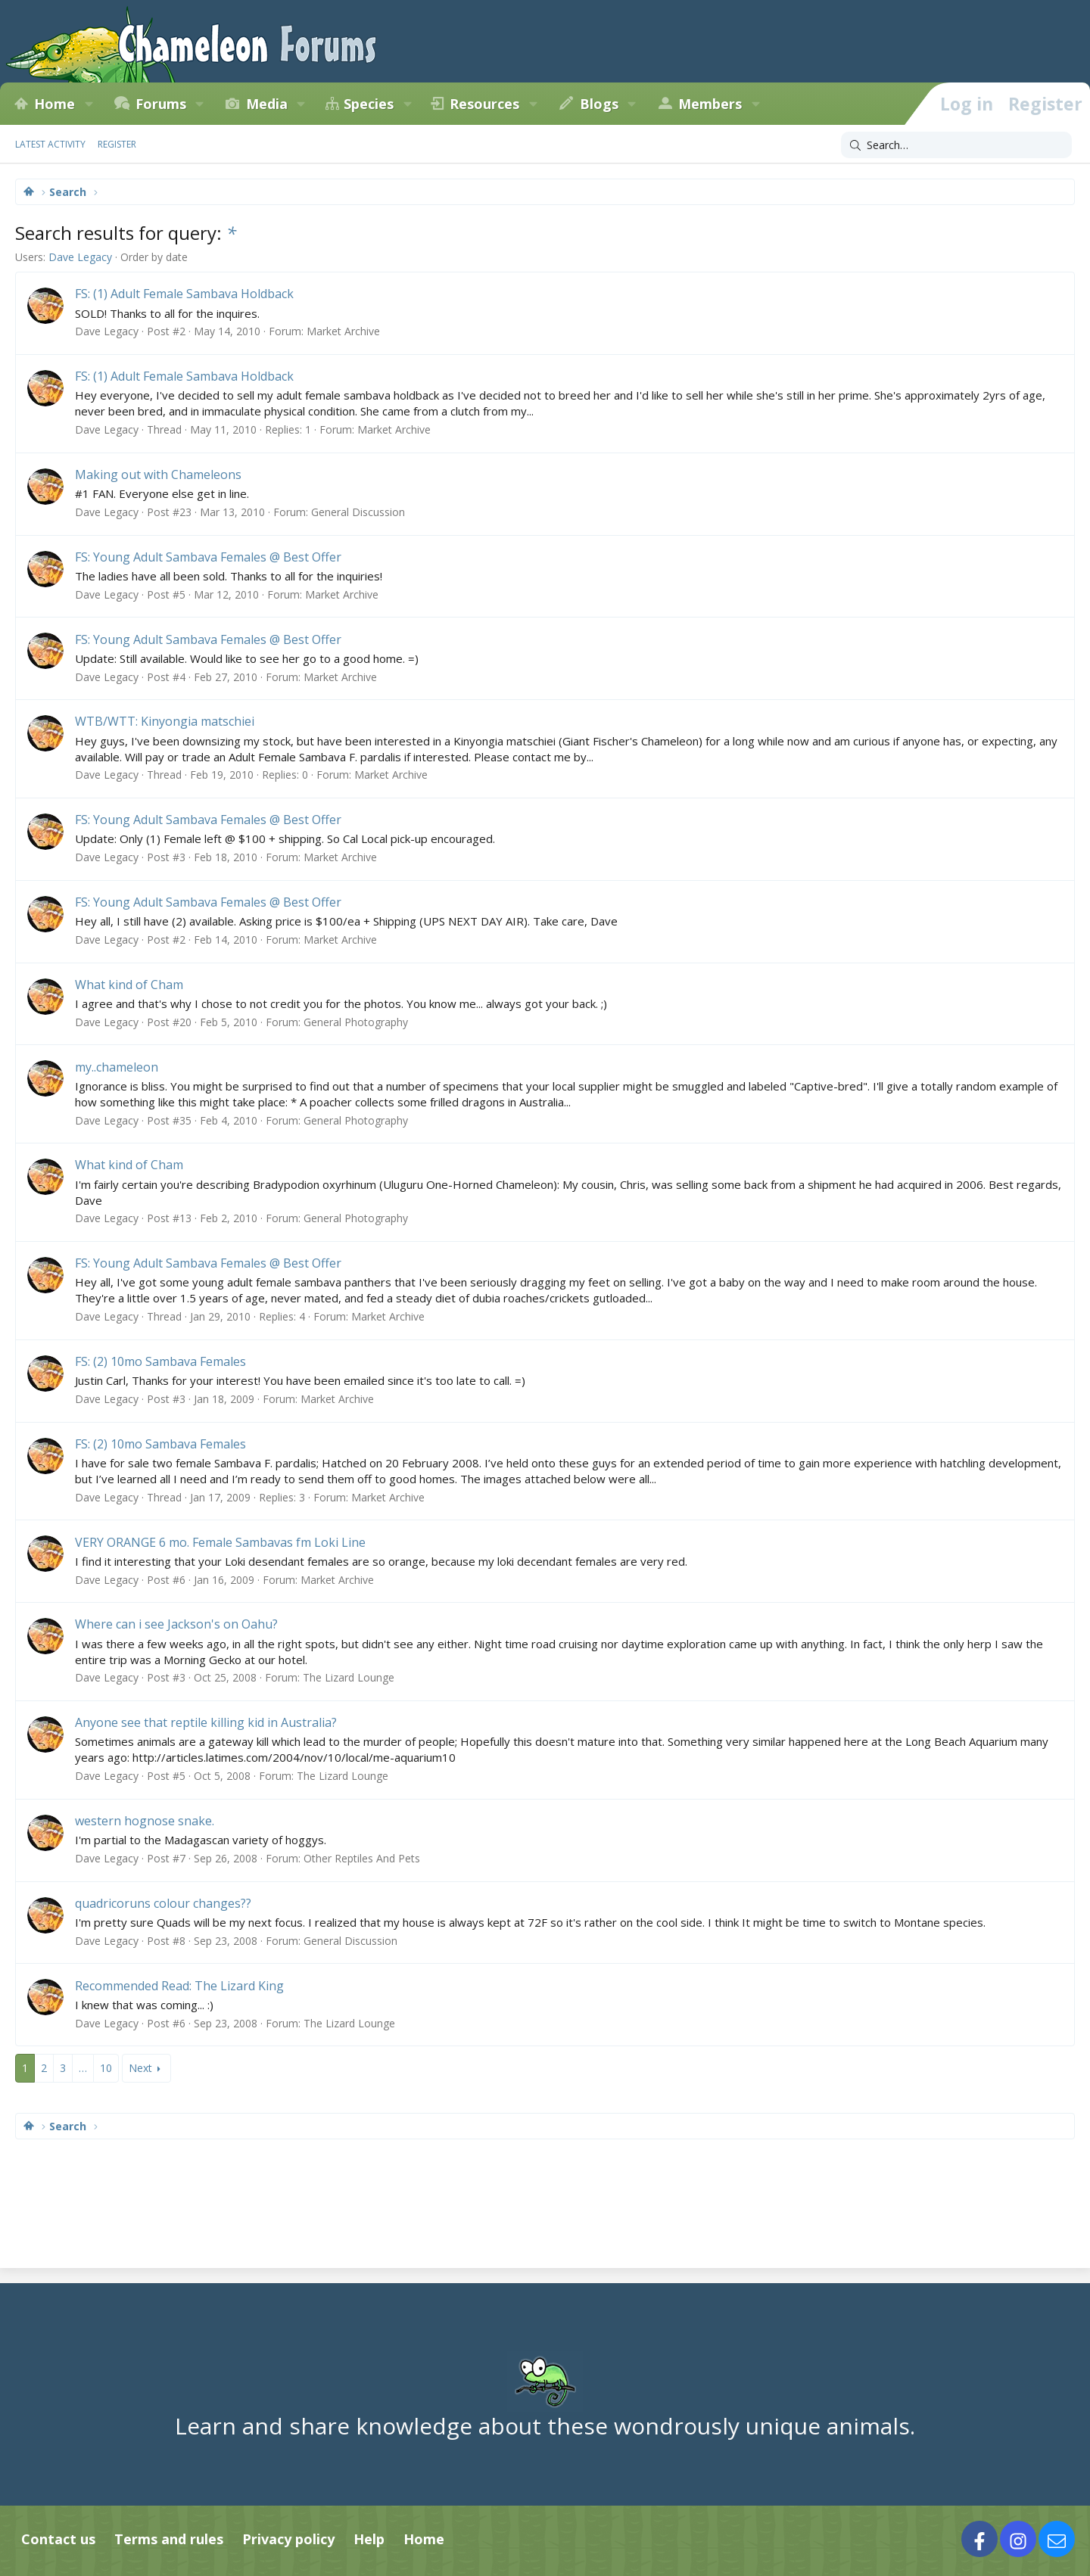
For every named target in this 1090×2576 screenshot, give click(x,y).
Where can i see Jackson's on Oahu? (176, 1624)
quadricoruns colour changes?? (163, 1903)
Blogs (599, 104)
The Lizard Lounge (348, 1677)
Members (710, 104)
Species (369, 104)
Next (140, 2068)
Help (369, 2539)
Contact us (58, 2539)
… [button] (83, 2068)
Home (54, 104)
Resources (484, 104)
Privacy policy (288, 2539)
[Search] (956, 145)
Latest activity (50, 144)
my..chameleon (116, 1067)
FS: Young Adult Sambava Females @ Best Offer (208, 557)
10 (106, 2068)
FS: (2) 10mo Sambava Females (160, 1361)
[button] (88, 103)
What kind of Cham (129, 984)
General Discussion (358, 512)
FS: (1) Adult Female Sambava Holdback (184, 293)
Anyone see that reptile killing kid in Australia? (206, 1722)
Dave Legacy (80, 257)
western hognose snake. (144, 1820)
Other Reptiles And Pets (362, 1858)
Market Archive (343, 331)
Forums (160, 104)
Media (267, 104)
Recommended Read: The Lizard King (179, 1985)
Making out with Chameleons (158, 474)
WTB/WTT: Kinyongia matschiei (164, 721)
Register (117, 144)
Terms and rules (168, 2539)
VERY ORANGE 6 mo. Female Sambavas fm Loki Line (220, 1542)
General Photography (356, 1022)
